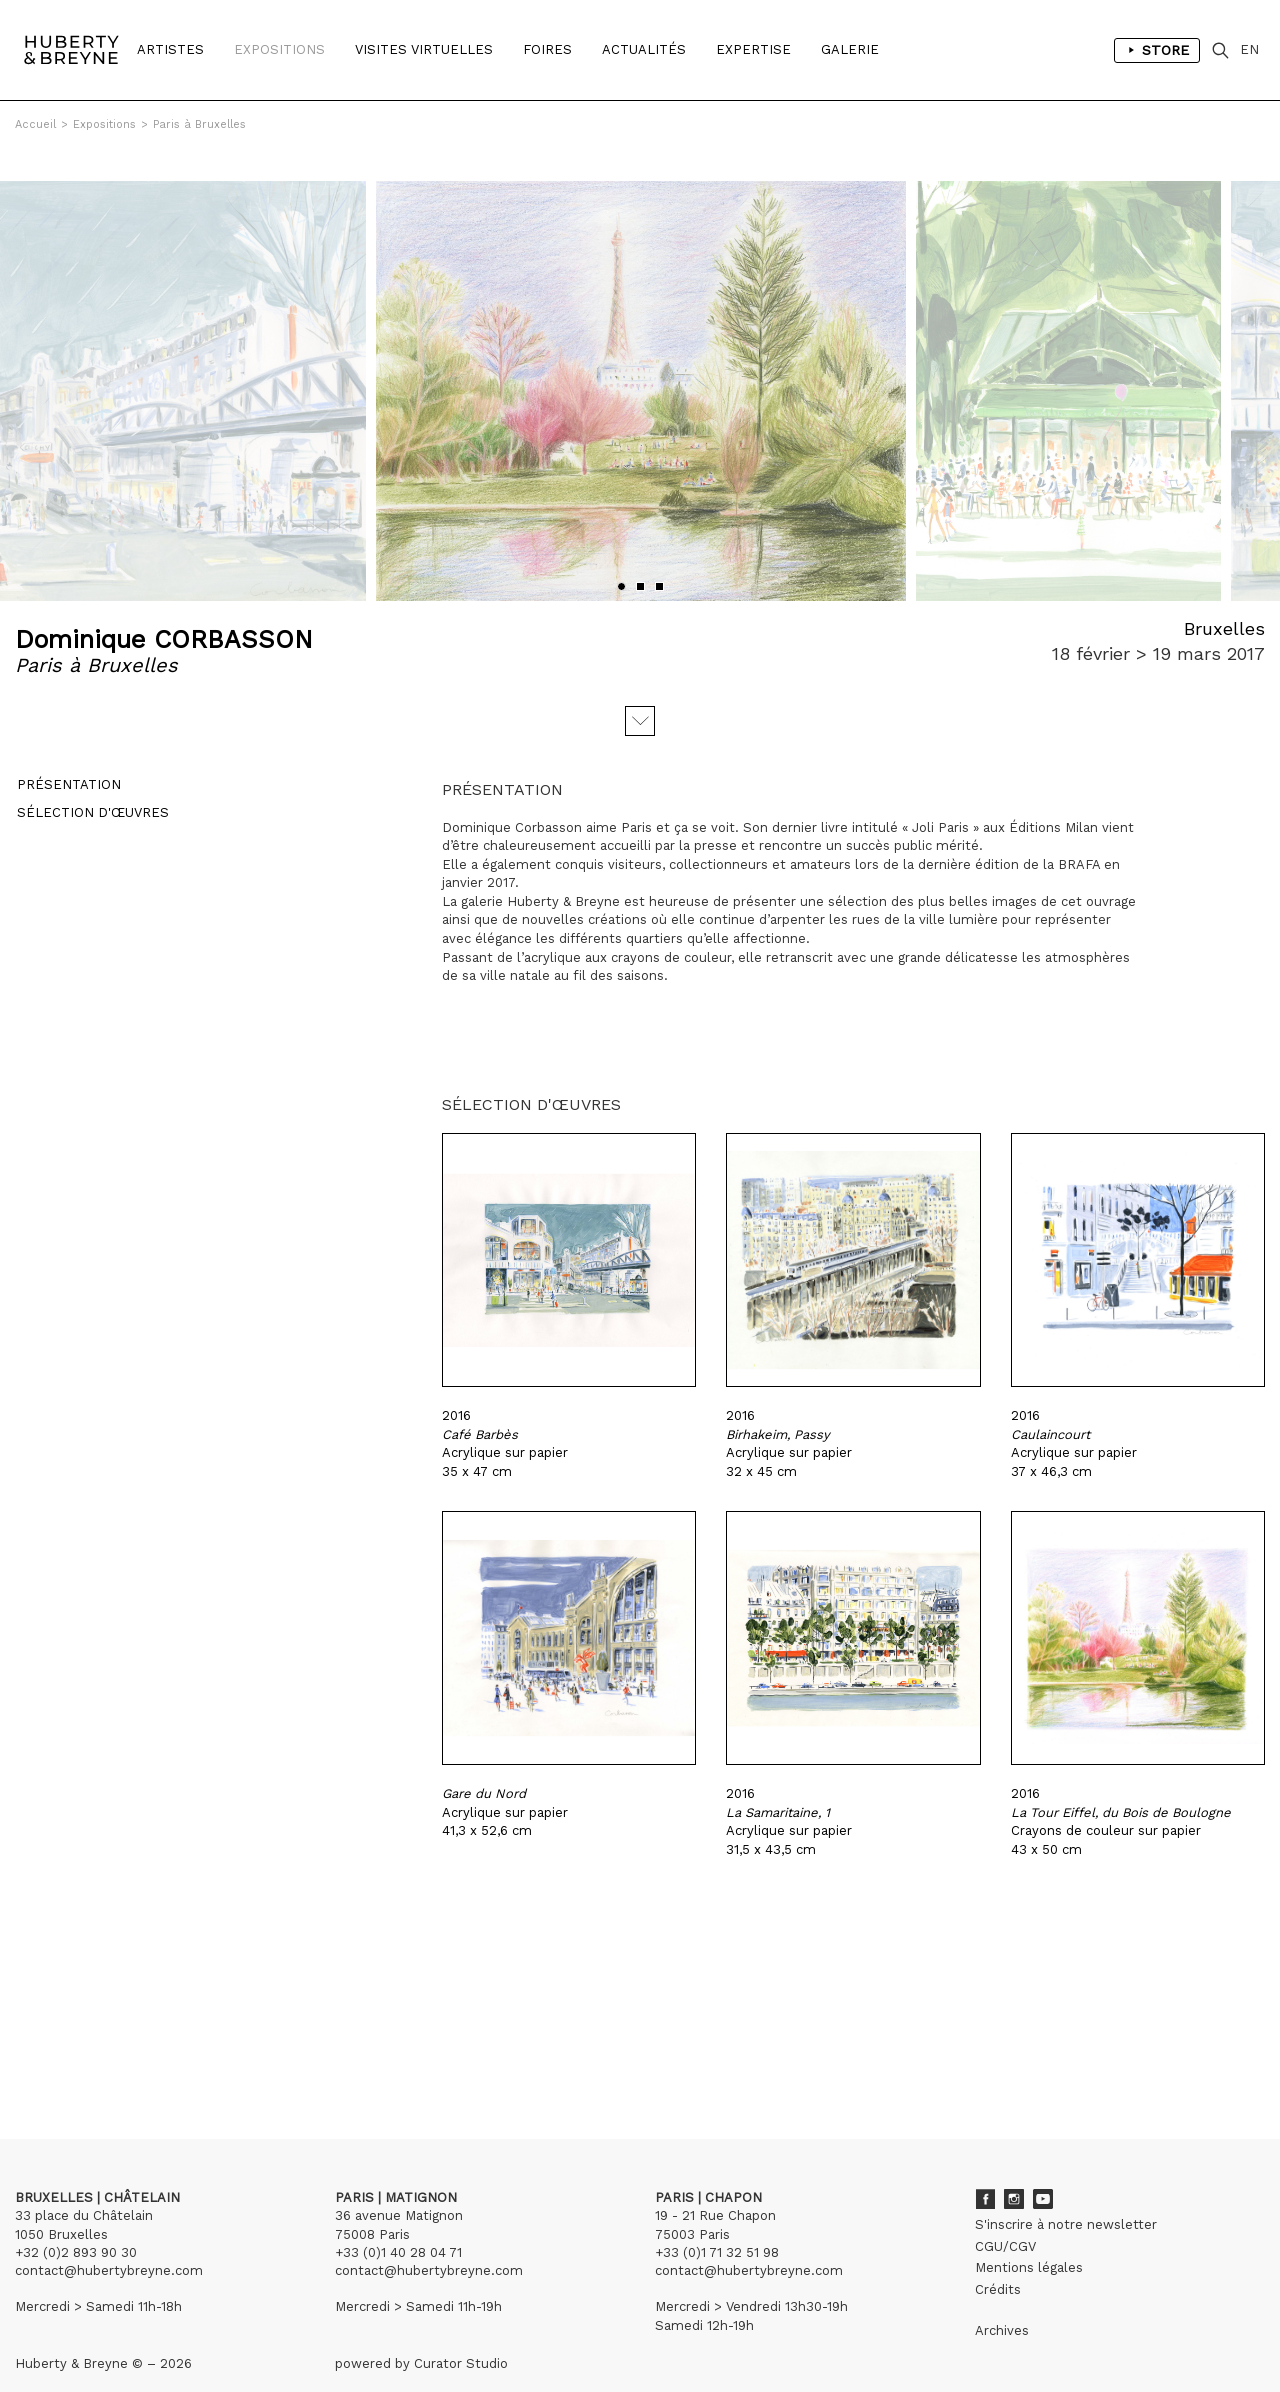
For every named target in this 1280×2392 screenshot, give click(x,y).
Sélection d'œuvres (91, 783)
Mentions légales (1029, 2236)
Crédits (998, 2258)
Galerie (850, 49)
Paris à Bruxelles (199, 124)
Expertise (753, 49)
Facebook (985, 2168)
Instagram (1014, 2168)
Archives (1002, 2299)
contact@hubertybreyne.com (109, 2239)
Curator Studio (461, 2332)
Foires (547, 49)
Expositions (279, 49)
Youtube (1043, 2168)
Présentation (67, 755)
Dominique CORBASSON (164, 608)
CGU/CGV (1005, 2215)
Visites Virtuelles (424, 49)
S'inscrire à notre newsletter (1066, 2193)
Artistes (170, 49)
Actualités (644, 49)
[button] (621, 555)
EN (1249, 49)
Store (1157, 50)
